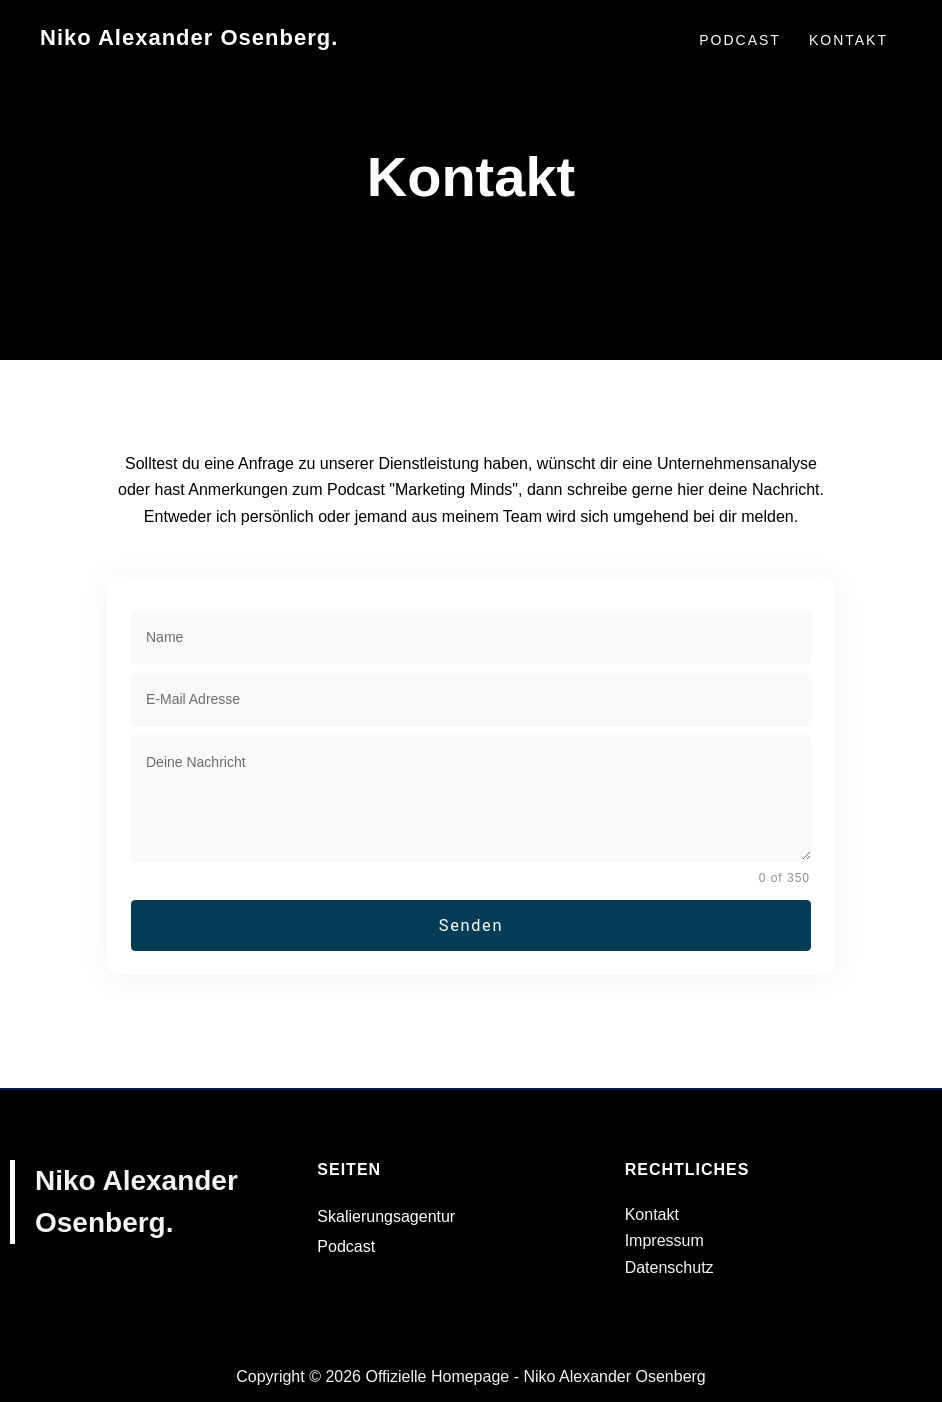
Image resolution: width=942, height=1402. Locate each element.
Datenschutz (669, 1267)
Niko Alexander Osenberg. (189, 37)
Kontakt (652, 1214)
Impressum (664, 1241)
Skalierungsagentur (386, 1216)
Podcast (346, 1246)
